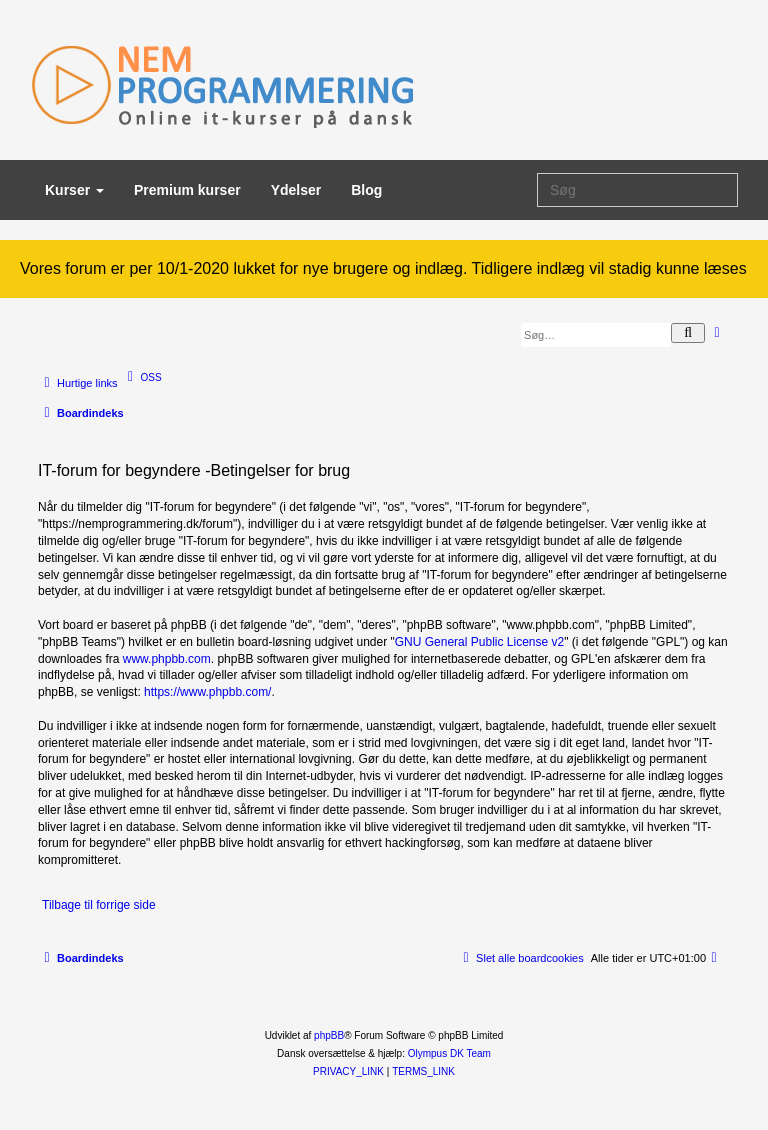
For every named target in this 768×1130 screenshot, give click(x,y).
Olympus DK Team (449, 1053)
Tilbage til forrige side (99, 905)
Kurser (74, 190)
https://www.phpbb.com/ (207, 692)
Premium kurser (187, 190)
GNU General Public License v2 (479, 642)
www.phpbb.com (167, 659)
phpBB (329, 1035)
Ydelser (296, 190)
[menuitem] (142, 377)
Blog (366, 190)
